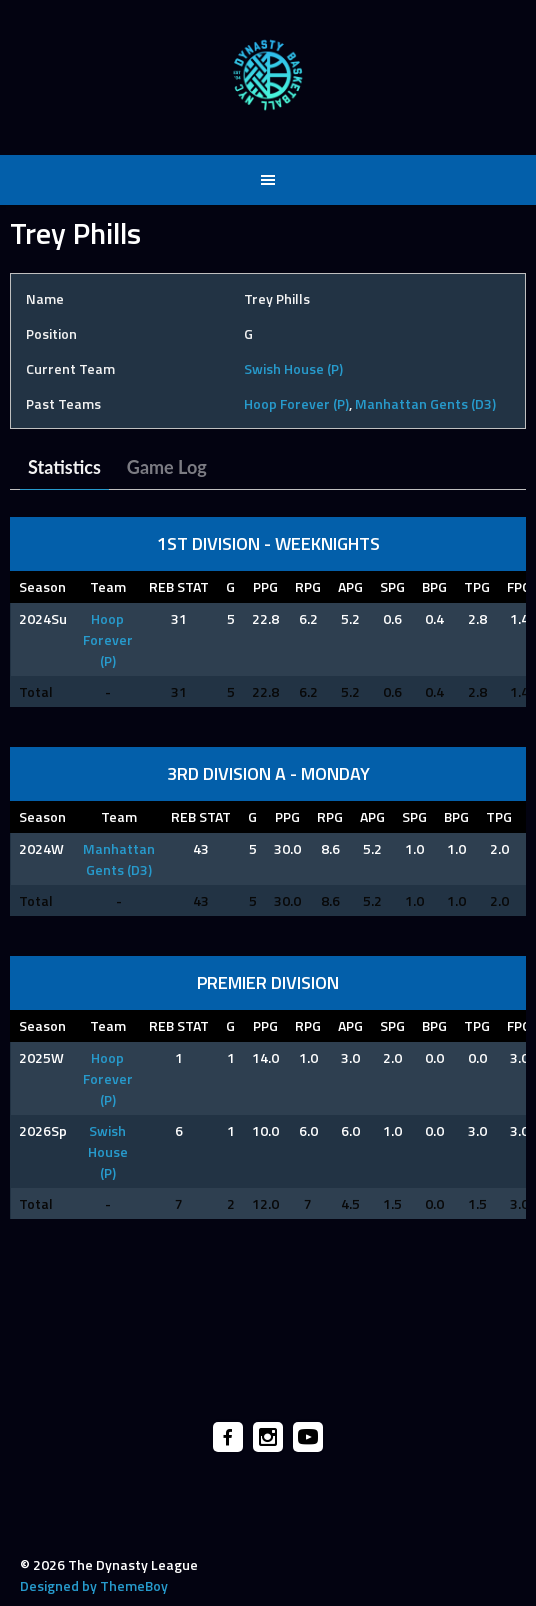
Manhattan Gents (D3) (425, 403)
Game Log (167, 467)
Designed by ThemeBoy (94, 1585)
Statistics (64, 467)
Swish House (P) (293, 368)
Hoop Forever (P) (296, 403)
